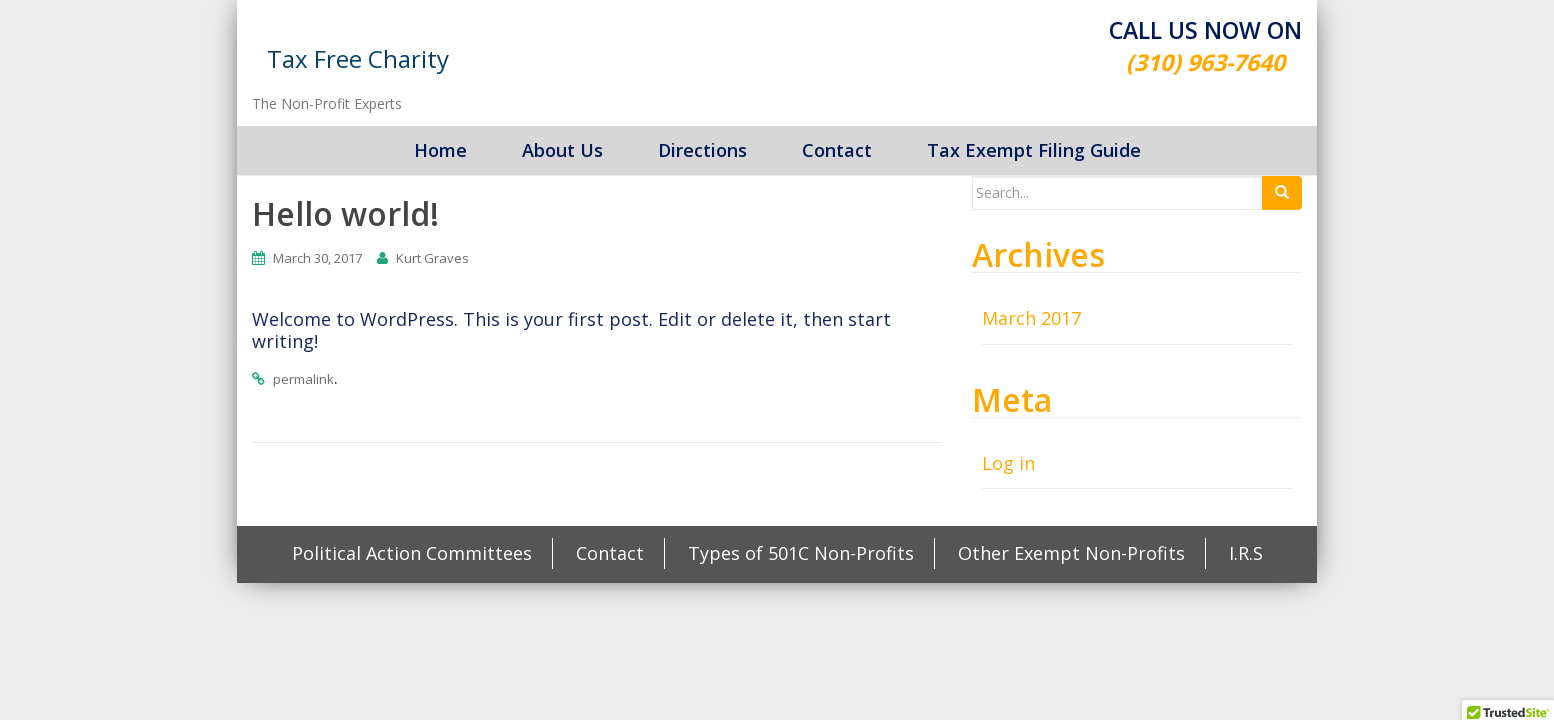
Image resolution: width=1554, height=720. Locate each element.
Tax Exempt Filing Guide (1034, 150)
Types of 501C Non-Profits (801, 553)
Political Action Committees (412, 553)
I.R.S (1246, 553)
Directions (702, 150)
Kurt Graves (432, 258)
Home (440, 150)
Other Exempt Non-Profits (1071, 553)
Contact (837, 150)
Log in (1008, 463)
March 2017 (1031, 318)
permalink (303, 379)
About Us (562, 150)
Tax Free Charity (358, 58)
